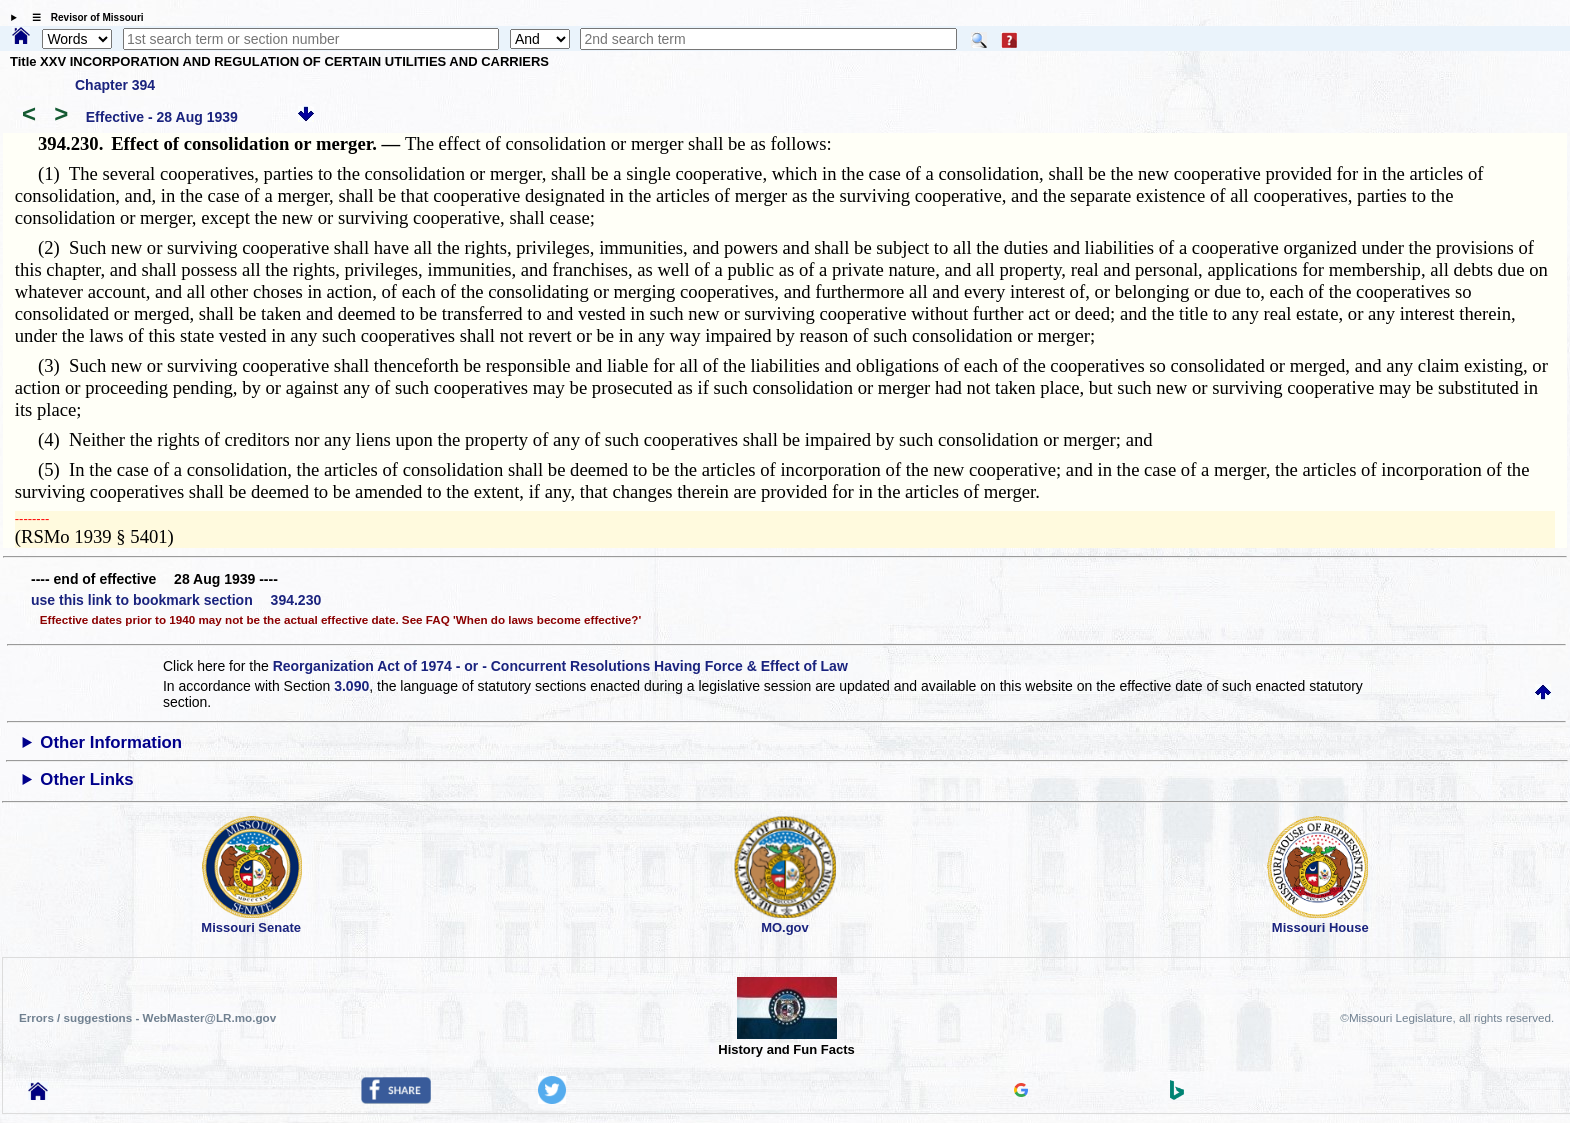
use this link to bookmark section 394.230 (176, 600)
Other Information (111, 742)
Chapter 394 (115, 85)
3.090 (351, 686)
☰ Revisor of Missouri (83, 17)
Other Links (86, 779)
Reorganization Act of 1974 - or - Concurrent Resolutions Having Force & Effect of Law (560, 666)
